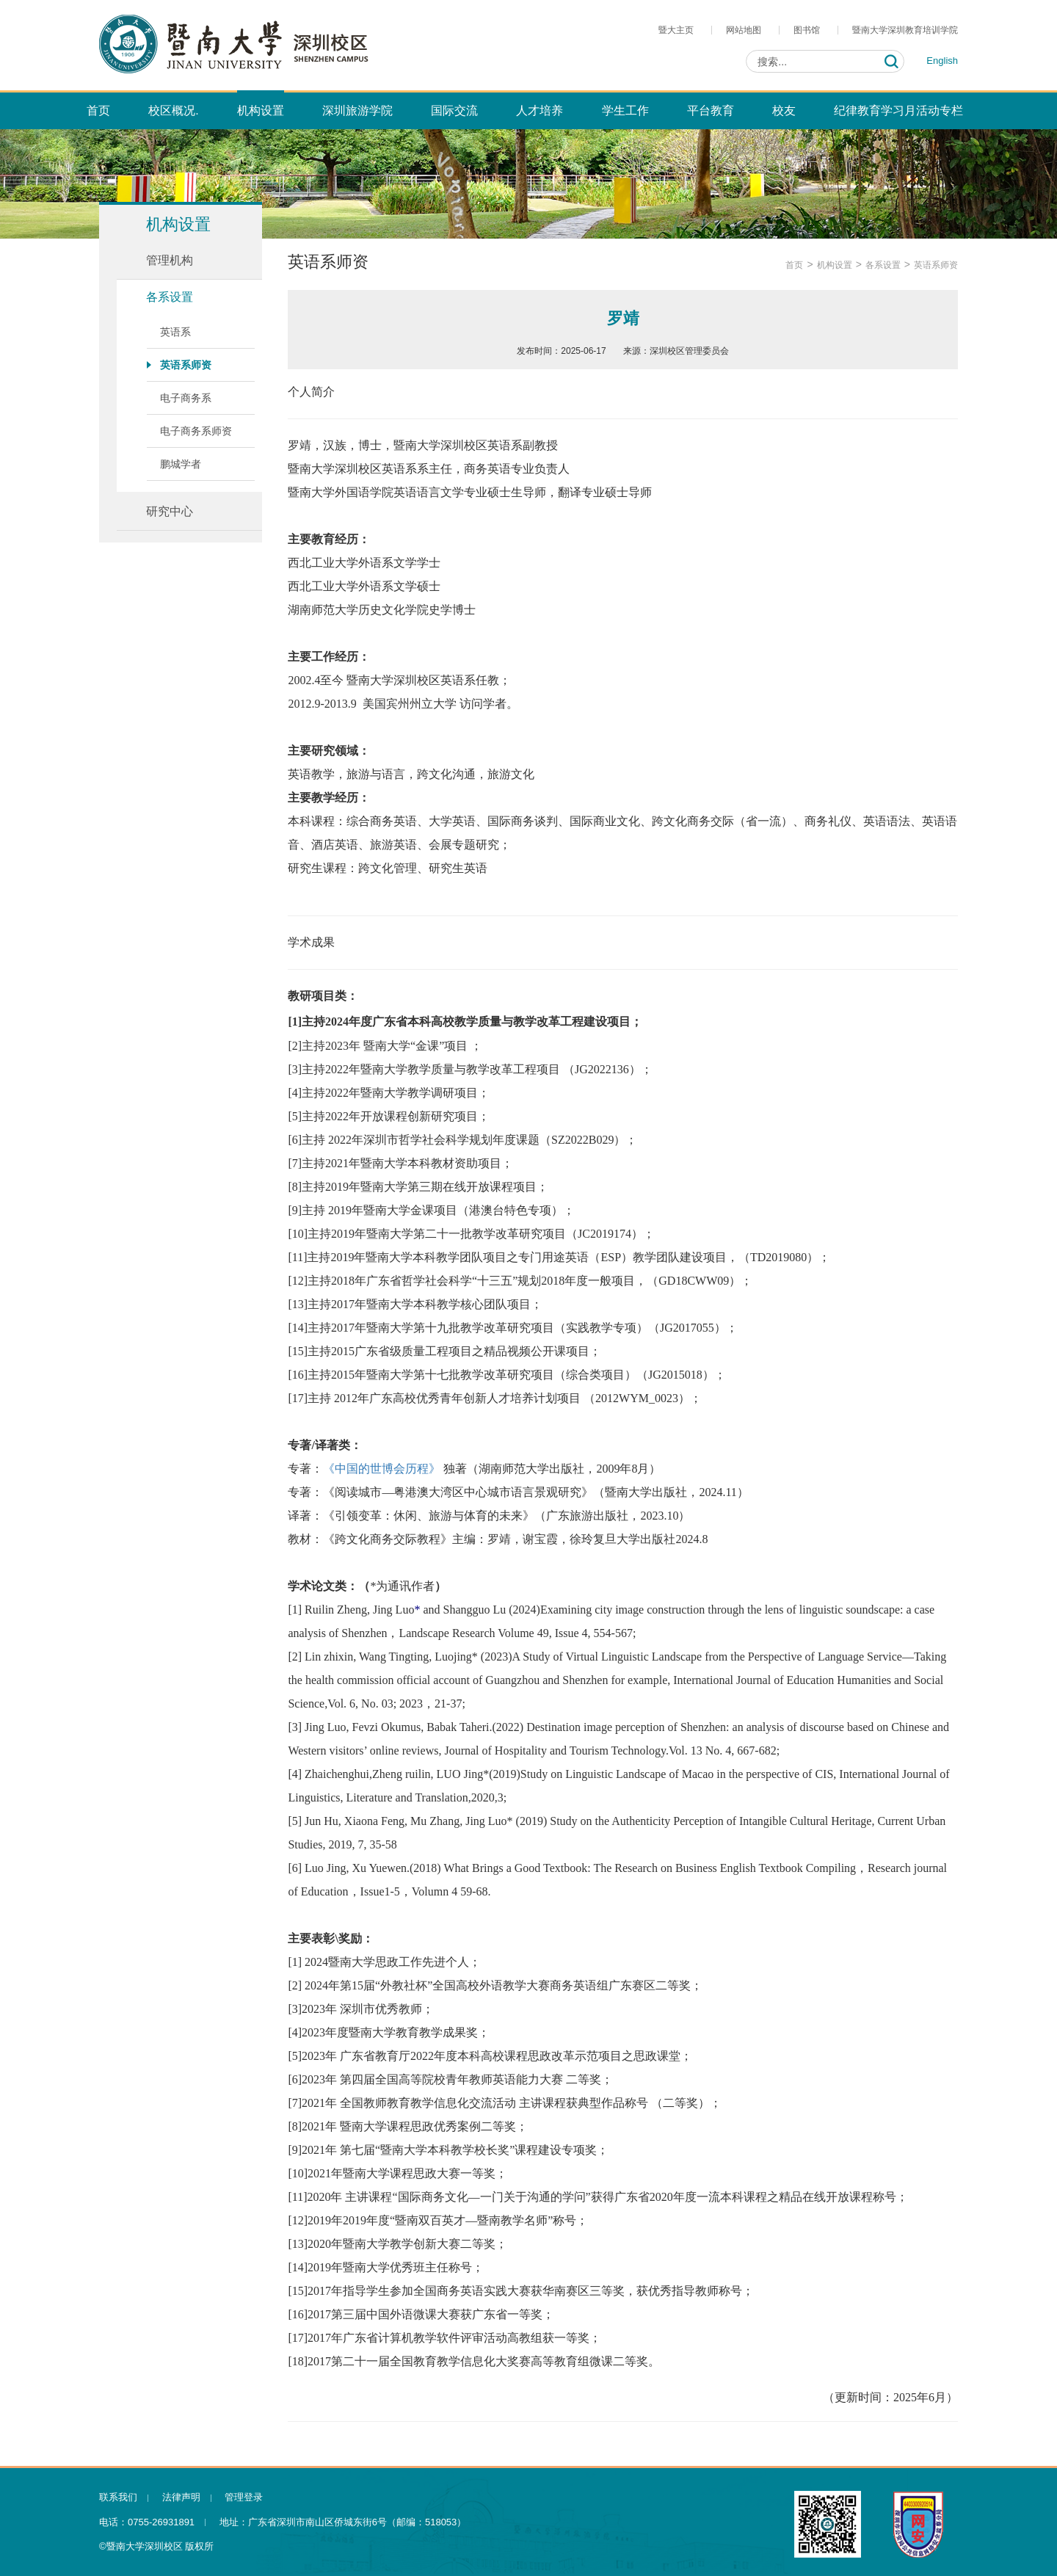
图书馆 (806, 30)
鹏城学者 (180, 464)
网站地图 (743, 30)
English (942, 60)
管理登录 (244, 2497)
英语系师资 (185, 365)
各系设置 (169, 297)
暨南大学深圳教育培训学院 (905, 30)
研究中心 (169, 511)
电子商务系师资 (196, 431)
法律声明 (181, 2497)
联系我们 (118, 2497)
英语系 (175, 332)
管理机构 (169, 260)
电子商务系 (185, 398)
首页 (794, 265)
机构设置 (834, 265)
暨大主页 (676, 30)
